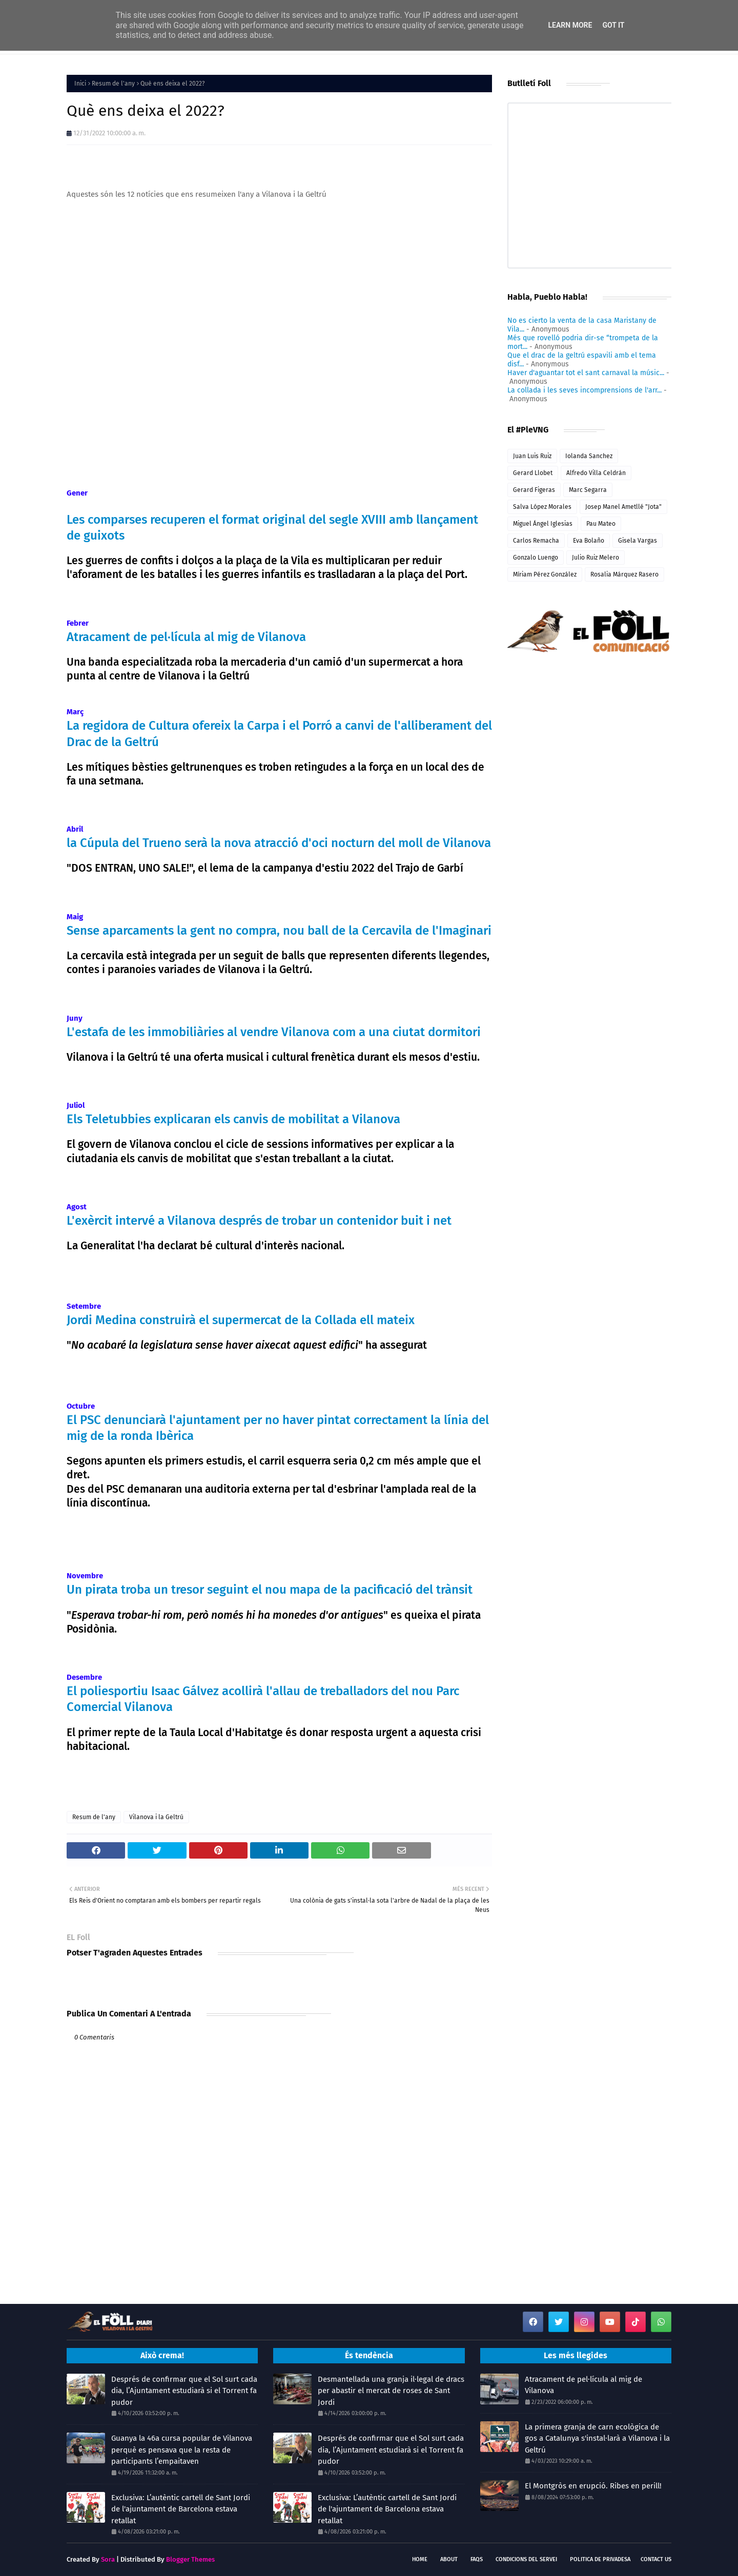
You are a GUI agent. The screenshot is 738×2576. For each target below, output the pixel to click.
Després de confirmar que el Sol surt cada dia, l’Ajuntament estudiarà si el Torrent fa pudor (184, 2391)
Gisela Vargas (637, 540)
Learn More (570, 25)
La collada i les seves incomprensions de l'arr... (584, 390)
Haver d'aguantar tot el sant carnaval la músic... (585, 372)
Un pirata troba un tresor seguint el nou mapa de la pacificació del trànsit (270, 1589)
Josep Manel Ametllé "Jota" (623, 506)
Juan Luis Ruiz (532, 456)
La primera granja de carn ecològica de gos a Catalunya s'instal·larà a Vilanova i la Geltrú (597, 2438)
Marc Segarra (588, 489)
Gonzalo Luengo (535, 557)
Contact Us (656, 2559)
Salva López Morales (542, 506)
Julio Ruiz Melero (595, 557)
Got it (613, 25)
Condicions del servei (526, 2559)
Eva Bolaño (588, 540)
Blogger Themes (190, 2559)
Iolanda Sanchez (588, 456)
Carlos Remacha (536, 540)
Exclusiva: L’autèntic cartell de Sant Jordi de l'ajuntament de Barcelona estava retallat (180, 2509)
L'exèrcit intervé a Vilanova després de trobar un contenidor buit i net (259, 1220)
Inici (80, 83)
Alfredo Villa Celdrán (596, 473)
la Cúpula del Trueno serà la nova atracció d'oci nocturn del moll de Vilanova (279, 843)
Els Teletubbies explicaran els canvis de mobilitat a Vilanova (233, 1119)
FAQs (476, 2559)
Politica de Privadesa (600, 2559)
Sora (108, 2559)
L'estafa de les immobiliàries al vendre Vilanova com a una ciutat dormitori (274, 1032)
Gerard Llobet (532, 473)
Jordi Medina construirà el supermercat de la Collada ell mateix (241, 1320)
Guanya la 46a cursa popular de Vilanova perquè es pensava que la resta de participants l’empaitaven (181, 2450)
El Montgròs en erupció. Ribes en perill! (593, 2485)
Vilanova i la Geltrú (156, 1817)
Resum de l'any (113, 83)
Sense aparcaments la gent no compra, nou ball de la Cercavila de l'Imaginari (279, 930)
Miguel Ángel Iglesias (542, 523)
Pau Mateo (601, 523)
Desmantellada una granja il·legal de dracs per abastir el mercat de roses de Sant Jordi (391, 2391)
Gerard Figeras (534, 489)
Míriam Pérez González (545, 574)
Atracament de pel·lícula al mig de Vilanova (186, 637)
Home (419, 2559)
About (449, 2559)
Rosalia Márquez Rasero (624, 574)
